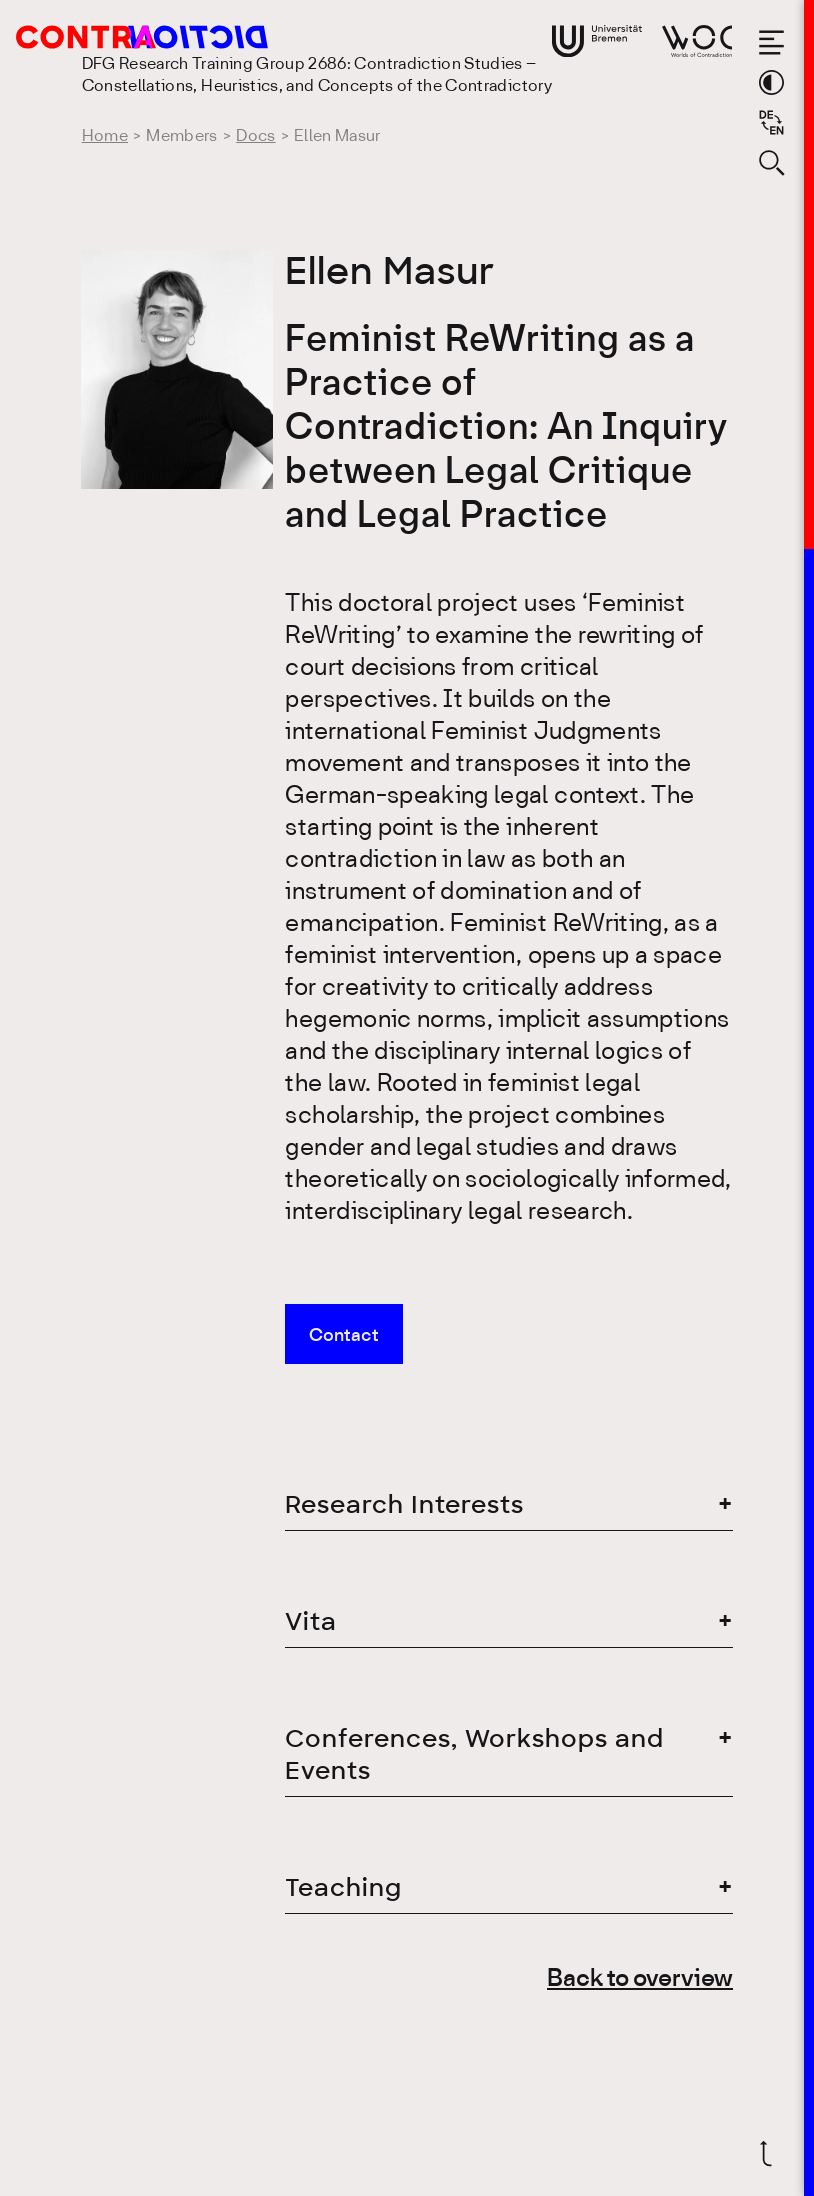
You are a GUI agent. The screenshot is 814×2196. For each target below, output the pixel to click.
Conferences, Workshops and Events (474, 1754)
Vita (311, 1621)
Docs (255, 136)
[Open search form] (771, 162)
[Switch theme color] (771, 82)
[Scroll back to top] (771, 2153)
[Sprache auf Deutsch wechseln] (771, 122)
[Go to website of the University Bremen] (597, 41)
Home (105, 136)
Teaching (343, 1887)
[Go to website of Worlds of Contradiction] (697, 41)
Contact (344, 1336)
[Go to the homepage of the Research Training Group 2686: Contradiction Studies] (117, 37)
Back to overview (640, 1979)
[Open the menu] (771, 42)
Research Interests (404, 1504)
